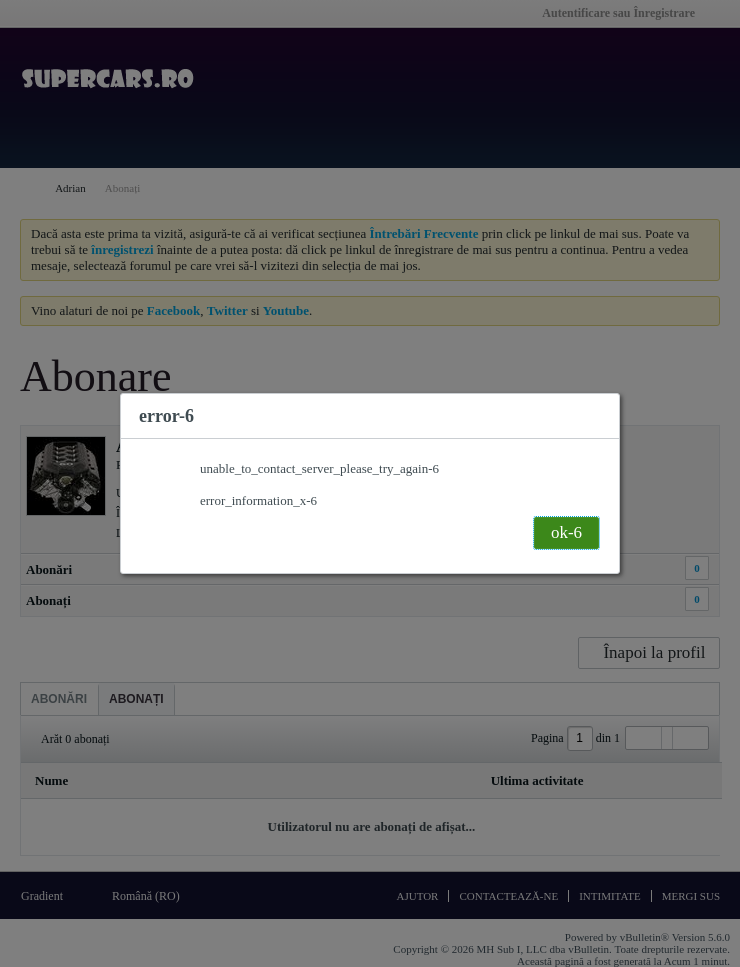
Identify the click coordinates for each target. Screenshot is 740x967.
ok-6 (566, 532)
